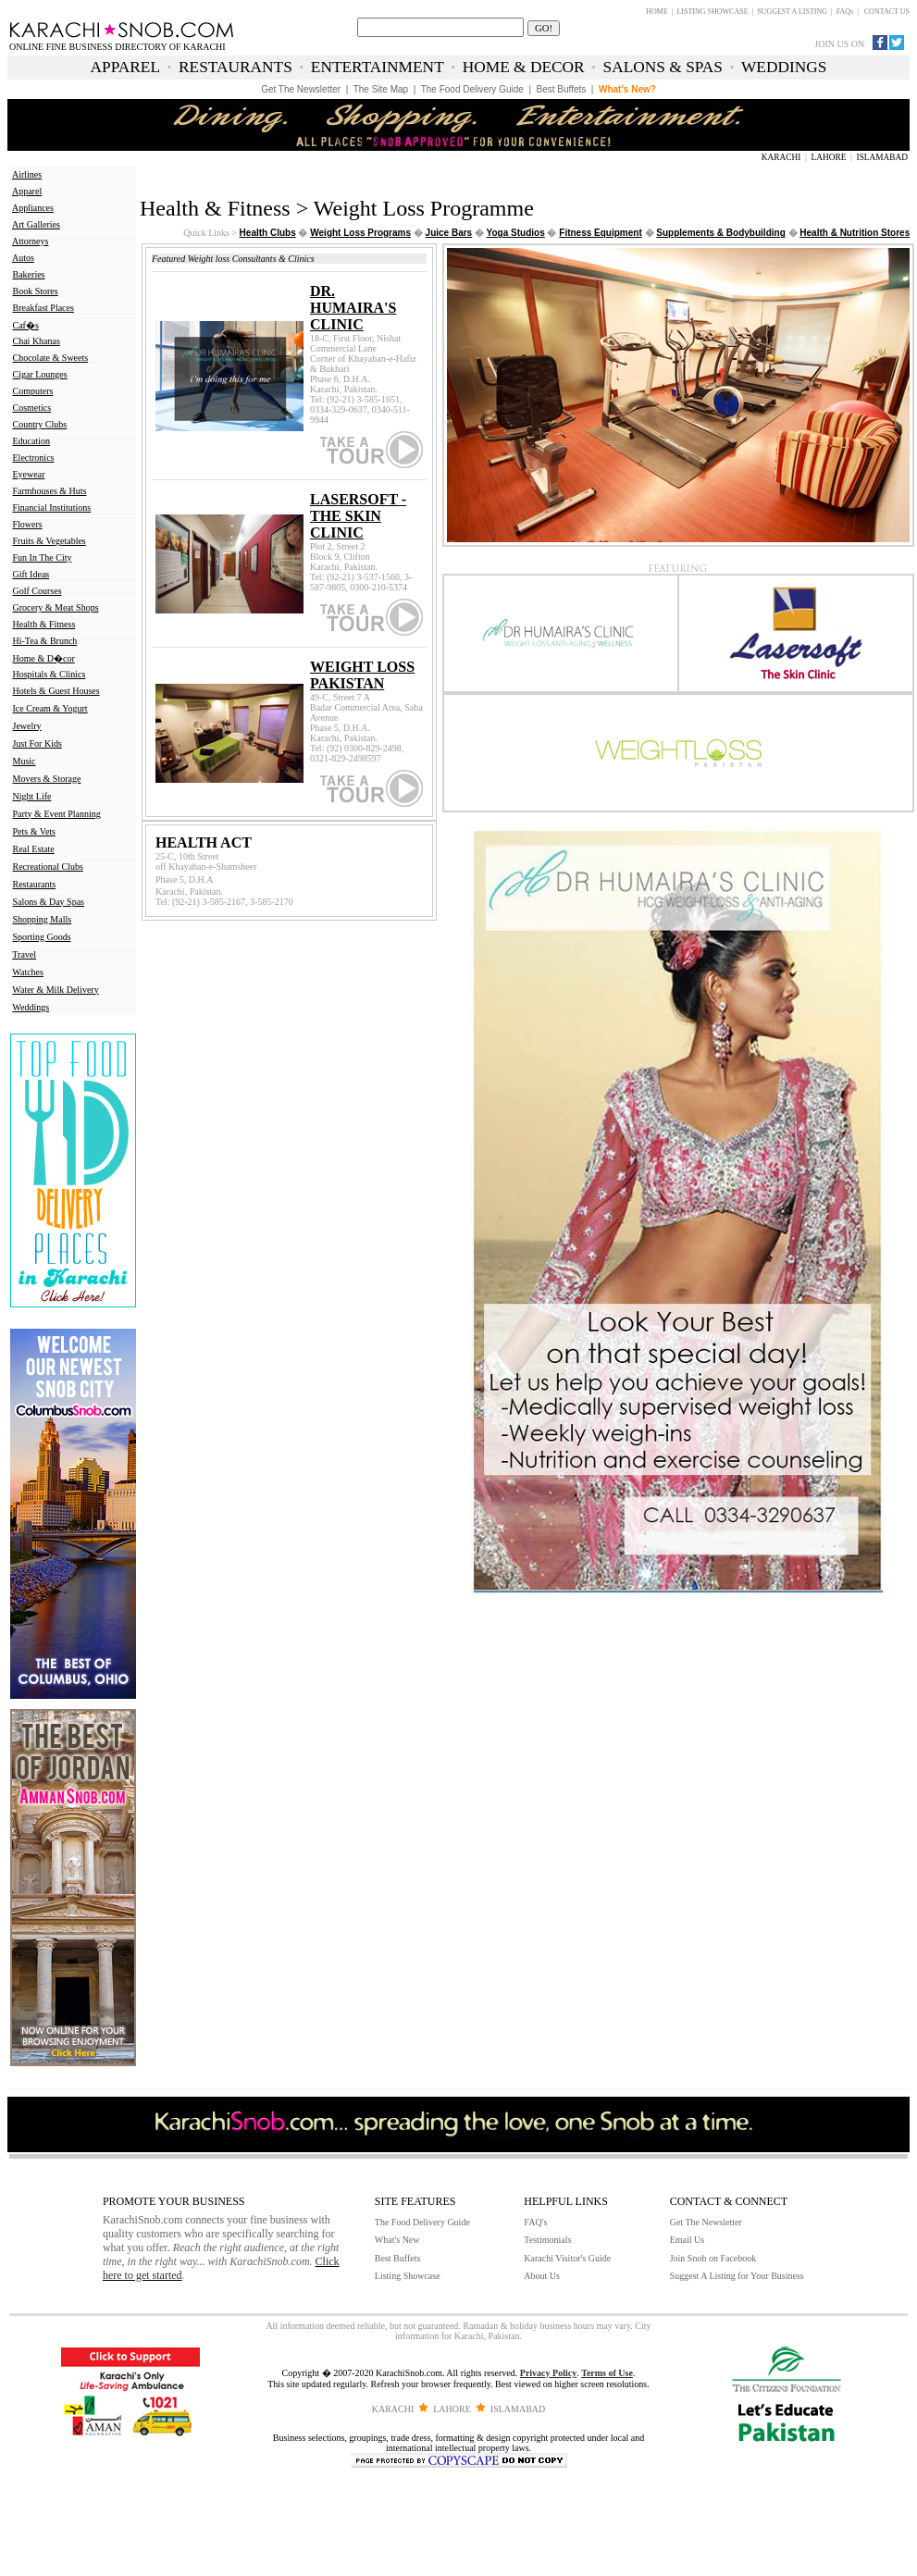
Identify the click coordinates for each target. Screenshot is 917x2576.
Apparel (27, 191)
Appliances (33, 208)
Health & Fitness (44, 624)
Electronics (34, 457)
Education (32, 441)
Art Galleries (36, 224)
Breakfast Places (43, 308)
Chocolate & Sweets (51, 358)
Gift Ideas (31, 574)
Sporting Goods (42, 937)
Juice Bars (449, 233)
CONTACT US (887, 11)
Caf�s (26, 325)
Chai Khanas (36, 341)
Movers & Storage (47, 779)
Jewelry (27, 726)
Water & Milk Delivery (55, 990)
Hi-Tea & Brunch (45, 641)
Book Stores (35, 291)
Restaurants (34, 884)
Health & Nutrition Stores (854, 233)
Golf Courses (37, 591)
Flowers (28, 524)
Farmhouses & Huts (50, 491)
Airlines (27, 174)
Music (24, 761)
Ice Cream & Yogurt (50, 708)
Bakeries (29, 274)
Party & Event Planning (57, 814)
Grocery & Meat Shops (56, 607)
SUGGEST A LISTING (792, 11)
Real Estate (34, 849)
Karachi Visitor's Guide (567, 2258)
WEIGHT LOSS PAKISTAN (362, 675)
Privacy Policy (548, 2373)
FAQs (845, 11)
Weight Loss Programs (360, 233)
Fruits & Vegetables (49, 541)
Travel (24, 954)
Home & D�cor (44, 658)
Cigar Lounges (40, 374)
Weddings (30, 1007)
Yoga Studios (516, 233)
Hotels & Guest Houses (56, 691)
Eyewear (29, 474)
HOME (657, 11)
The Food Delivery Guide (422, 2222)
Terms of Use (607, 2373)
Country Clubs (40, 424)
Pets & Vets (34, 831)
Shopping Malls (42, 919)
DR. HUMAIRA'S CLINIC (353, 307)
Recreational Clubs (48, 866)
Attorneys (30, 241)
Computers (33, 391)
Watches (27, 972)
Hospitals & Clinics (49, 674)
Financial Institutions (52, 507)
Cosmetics (32, 407)
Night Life (32, 796)
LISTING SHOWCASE (712, 11)
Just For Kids (37, 743)
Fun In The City (42, 557)
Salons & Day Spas (49, 902)
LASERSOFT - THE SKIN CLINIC (358, 515)
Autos (23, 258)
